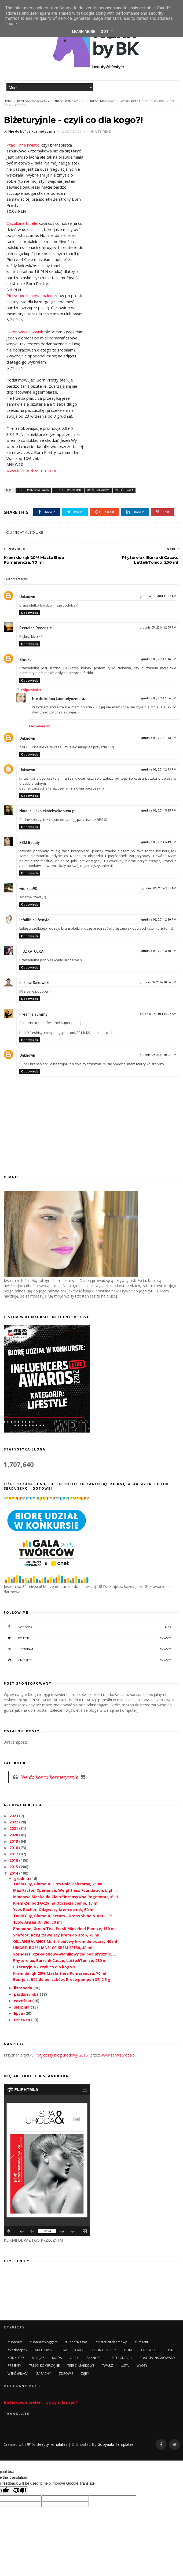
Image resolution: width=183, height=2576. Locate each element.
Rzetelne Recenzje (35, 628)
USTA (125, 2365)
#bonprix (15, 2342)
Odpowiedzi (31, 689)
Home (8, 101)
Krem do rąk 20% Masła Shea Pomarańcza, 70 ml (59, 1973)
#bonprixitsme (76, 2342)
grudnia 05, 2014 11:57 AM (158, 596)
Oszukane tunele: (22, 223)
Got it (107, 31)
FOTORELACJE (150, 2350)
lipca (19, 2013)
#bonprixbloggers (43, 2342)
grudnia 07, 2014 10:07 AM (158, 1014)
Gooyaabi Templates (115, 2444)
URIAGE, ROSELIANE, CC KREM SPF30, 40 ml (52, 1947)
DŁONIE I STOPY (104, 2350)
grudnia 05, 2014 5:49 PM (158, 842)
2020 (14, 1834)
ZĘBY (85, 2373)
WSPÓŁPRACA (130, 101)
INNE (171, 2350)
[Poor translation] (19, 2490)
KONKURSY (16, 2358)
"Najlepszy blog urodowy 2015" (62, 2055)
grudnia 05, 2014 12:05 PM (158, 627)
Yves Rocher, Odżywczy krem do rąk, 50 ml (53, 1909)
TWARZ (107, 2365)
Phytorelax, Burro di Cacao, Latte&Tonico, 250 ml (60, 1960)
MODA (57, 2358)
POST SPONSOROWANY (33, 101)
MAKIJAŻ (38, 2358)
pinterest (87, 1659)
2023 (14, 1815)
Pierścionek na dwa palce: (29, 295)
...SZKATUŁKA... (33, 951)
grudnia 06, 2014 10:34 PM (158, 982)
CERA (63, 2350)
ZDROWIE (66, 2373)
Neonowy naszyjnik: (26, 331)
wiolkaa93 (28, 889)
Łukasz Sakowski (34, 983)
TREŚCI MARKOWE (102, 101)
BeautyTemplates (51, 2444)
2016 (14, 1860)
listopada (23, 1987)
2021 (14, 1828)
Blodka (25, 659)
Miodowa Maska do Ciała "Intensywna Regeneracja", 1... (67, 1896)
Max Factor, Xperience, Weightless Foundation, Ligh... (65, 1890)
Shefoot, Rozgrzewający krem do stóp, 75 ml (56, 1935)
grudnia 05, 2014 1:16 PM (158, 659)
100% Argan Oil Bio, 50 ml (37, 1922)
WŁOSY (142, 2365)
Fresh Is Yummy (33, 1014)
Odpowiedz (30, 613)
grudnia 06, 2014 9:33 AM (158, 888)
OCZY (74, 2358)
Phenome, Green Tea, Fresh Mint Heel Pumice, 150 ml (64, 1928)
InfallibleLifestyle (34, 920)
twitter (87, 1637)
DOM (128, 2350)
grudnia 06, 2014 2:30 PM (158, 919)
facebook (87, 1626)
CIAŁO (80, 2350)
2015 (14, 1866)
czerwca (22, 2019)
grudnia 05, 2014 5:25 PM (158, 810)
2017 (14, 1853)
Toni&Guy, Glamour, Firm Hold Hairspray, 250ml (58, 1883)
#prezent (141, 2342)
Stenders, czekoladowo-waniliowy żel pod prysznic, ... (64, 1954)
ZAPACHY (43, 2373)
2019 (14, 1841)
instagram (87, 1648)
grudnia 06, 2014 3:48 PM (158, 951)
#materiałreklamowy (111, 2342)
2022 (14, 1821)
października (27, 1994)
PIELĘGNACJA (122, 2358)
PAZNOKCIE (95, 2358)
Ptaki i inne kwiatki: (23, 145)
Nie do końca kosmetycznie (56, 699)
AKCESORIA (43, 2350)
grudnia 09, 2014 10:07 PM (158, 1055)
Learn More (83, 31)
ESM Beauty (29, 842)
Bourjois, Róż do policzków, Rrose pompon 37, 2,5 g (62, 1979)
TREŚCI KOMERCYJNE (70, 101)
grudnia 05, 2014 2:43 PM (158, 769)
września (23, 2000)
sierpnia (22, 2007)
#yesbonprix (17, 2350)
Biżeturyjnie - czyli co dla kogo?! (44, 1966)
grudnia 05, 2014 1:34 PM (158, 698)
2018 (14, 1847)
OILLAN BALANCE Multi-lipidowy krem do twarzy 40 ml (65, 1941)
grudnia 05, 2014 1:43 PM (158, 738)
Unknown (27, 597)
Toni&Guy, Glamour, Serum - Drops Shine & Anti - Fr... (64, 1915)
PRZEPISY (14, 2365)
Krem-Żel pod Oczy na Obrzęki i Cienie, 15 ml (55, 1903)
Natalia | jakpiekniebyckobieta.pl (47, 811)
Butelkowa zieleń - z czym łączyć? (40, 2402)
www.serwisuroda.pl (118, 2055)
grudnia (22, 1878)
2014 (14, 1873)
